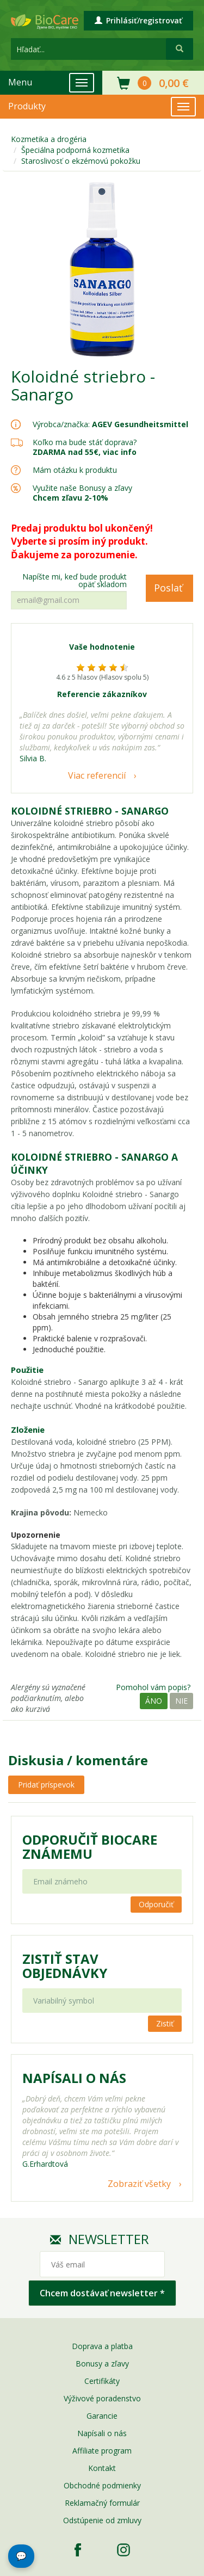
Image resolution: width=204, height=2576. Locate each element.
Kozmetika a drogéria (48, 139)
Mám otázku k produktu (75, 470)
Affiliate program (102, 2450)
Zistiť (165, 2023)
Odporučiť (156, 1904)
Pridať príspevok (46, 1784)
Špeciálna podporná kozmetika (75, 150)
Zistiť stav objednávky (64, 1966)
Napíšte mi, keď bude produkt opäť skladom (74, 580)
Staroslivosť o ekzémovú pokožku (80, 161)
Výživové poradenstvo (102, 2398)
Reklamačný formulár (102, 2503)
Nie (181, 1701)
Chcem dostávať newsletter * (102, 2293)
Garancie (102, 2416)
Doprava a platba (102, 2346)
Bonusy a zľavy (102, 2363)
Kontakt (102, 2468)
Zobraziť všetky (139, 2184)
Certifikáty (102, 2381)
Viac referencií (97, 775)
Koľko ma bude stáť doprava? (85, 442)
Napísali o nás (102, 2433)
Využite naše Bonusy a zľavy (82, 493)
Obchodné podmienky (102, 2485)
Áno (153, 1701)
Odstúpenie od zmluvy (102, 2520)
